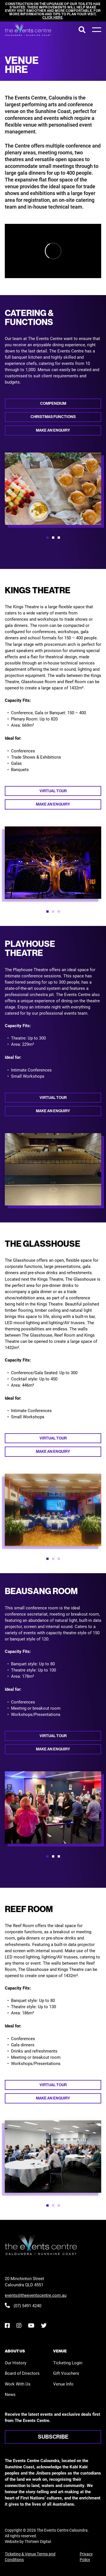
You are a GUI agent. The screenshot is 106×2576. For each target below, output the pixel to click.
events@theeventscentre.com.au (35, 2295)
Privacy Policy (86, 2556)
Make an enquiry (53, 430)
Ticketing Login (67, 2362)
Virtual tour (53, 791)
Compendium (53, 403)
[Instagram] (18, 2325)
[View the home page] (28, 29)
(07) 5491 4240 (23, 2305)
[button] (47, 537)
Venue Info (63, 2384)
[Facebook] (7, 2325)
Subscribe (53, 2437)
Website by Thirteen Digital (28, 2541)
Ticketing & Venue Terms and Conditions (30, 2556)
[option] (53, 489)
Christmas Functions (53, 416)
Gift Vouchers (66, 2373)
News (10, 2394)
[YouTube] (31, 2325)
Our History (15, 2362)
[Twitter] (44, 2325)
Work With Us (18, 2384)
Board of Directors (22, 2373)
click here (52, 18)
